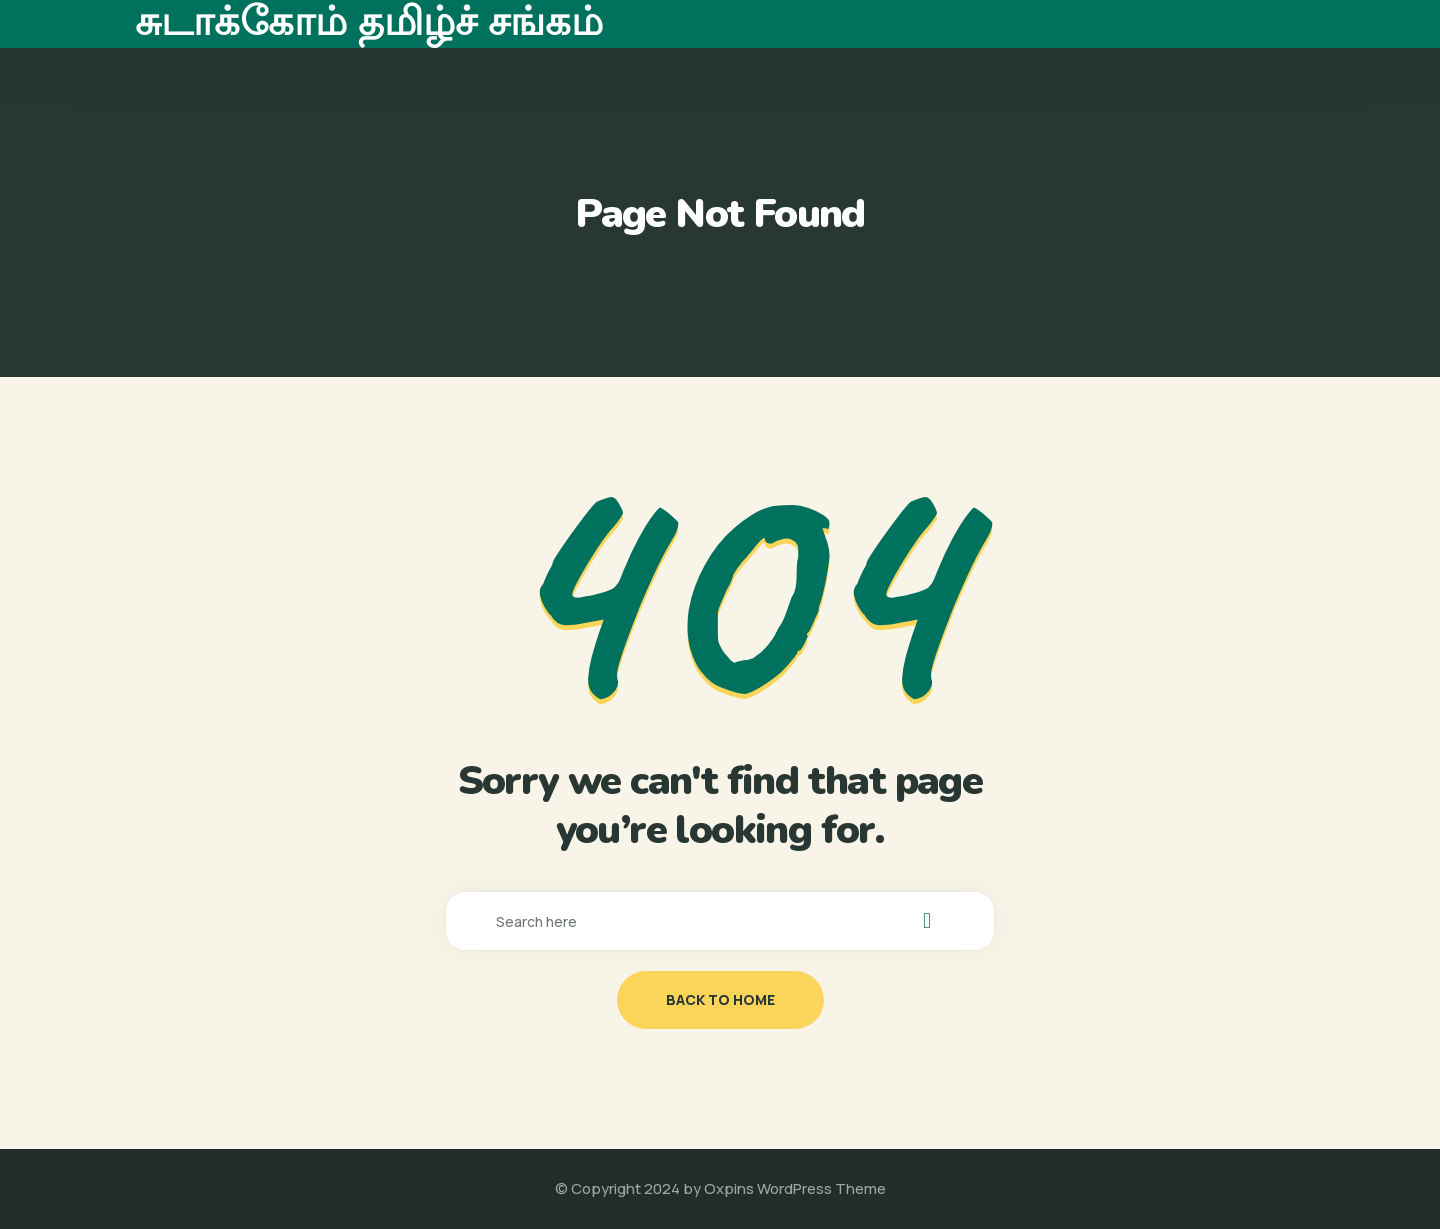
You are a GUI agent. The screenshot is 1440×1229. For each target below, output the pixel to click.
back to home (720, 999)
